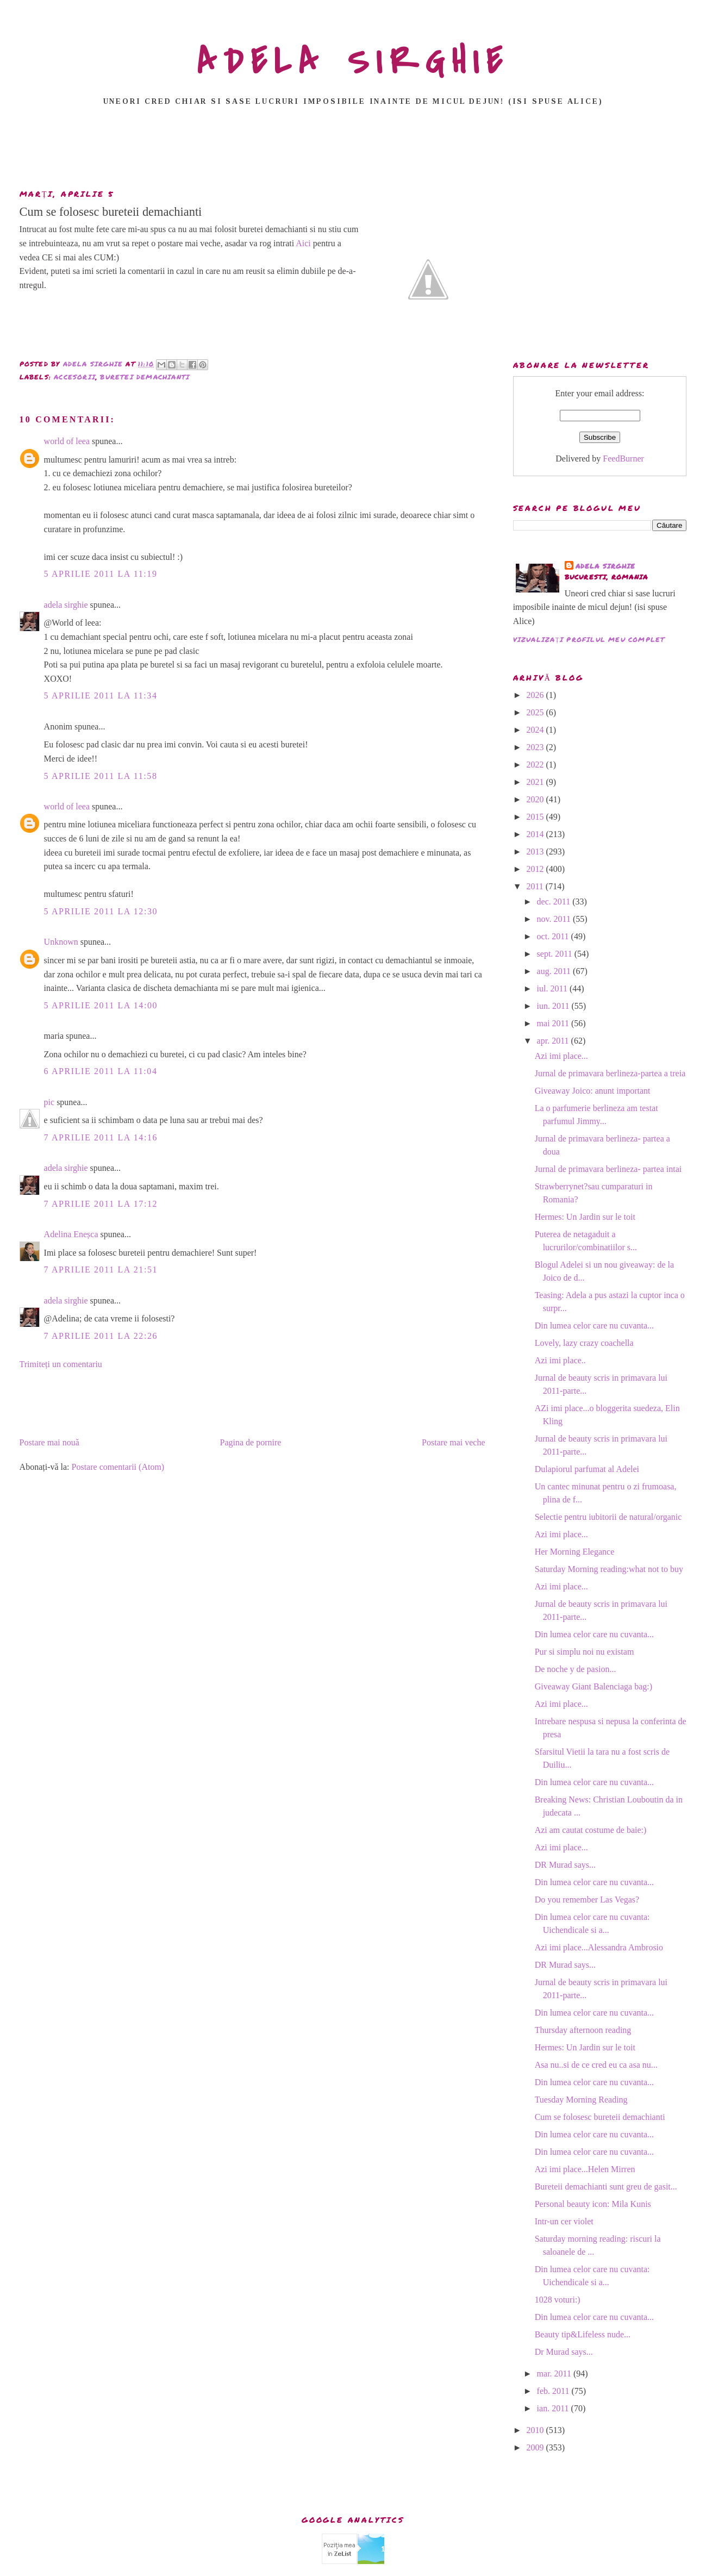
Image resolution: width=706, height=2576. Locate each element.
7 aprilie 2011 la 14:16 (101, 1137)
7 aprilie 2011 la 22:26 (101, 1335)
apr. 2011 (554, 1040)
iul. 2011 (553, 988)
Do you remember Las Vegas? (587, 1899)
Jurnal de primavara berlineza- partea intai (608, 1169)
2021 (536, 782)
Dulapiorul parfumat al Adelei (587, 1469)
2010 (536, 2430)
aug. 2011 (555, 971)
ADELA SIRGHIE (353, 62)
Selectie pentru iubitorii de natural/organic (608, 1516)
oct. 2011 (554, 936)
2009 (536, 2447)
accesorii (75, 377)
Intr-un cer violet (564, 2221)
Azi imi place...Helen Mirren (585, 2169)
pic (49, 1102)
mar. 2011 (555, 2373)
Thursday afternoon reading (583, 2030)
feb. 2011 (554, 2391)
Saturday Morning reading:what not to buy (609, 1569)
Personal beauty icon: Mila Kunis (593, 2204)
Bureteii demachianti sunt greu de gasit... (606, 2186)
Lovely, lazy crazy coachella (584, 1343)
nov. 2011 (555, 919)
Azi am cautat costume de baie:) (591, 1830)
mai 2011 (554, 1023)
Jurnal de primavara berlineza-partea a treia (610, 1073)
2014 (536, 834)
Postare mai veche (453, 1442)
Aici (303, 243)
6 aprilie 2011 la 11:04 (101, 1071)
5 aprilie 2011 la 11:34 (101, 695)
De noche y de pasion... (575, 1669)
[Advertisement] (353, 150)
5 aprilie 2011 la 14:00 (101, 1005)
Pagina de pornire (251, 1442)
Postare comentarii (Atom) (118, 1466)
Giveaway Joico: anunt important (593, 1090)
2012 (536, 869)
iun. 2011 (554, 1006)
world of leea (67, 441)
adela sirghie (66, 604)
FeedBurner (623, 458)
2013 (536, 851)
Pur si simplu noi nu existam (584, 1651)
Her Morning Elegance (575, 1551)
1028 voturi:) (557, 2299)
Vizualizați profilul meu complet (589, 639)
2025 (536, 712)
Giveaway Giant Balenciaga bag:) (593, 1686)
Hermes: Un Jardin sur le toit (585, 1216)
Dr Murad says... (564, 2351)
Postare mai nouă (49, 1442)
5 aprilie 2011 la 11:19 (101, 573)
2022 (536, 764)
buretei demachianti (145, 377)
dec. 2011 (555, 901)
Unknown (61, 941)
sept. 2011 (555, 953)
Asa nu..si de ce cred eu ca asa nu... (596, 2064)
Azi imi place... (561, 1056)
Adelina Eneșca (71, 1234)
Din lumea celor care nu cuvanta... (594, 1325)
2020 (536, 799)
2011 (535, 886)
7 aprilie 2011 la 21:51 (101, 1269)
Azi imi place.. (560, 1360)
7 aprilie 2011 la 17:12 (101, 1203)
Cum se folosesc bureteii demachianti (600, 2117)
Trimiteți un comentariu (61, 1364)
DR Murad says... (565, 1864)
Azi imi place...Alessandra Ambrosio (599, 1947)
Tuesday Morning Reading (581, 2099)
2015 (536, 816)
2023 (536, 747)
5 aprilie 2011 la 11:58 (101, 776)
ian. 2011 (554, 2408)
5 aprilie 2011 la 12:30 (101, 911)
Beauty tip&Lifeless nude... (582, 2334)
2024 (536, 729)
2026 (536, 695)
